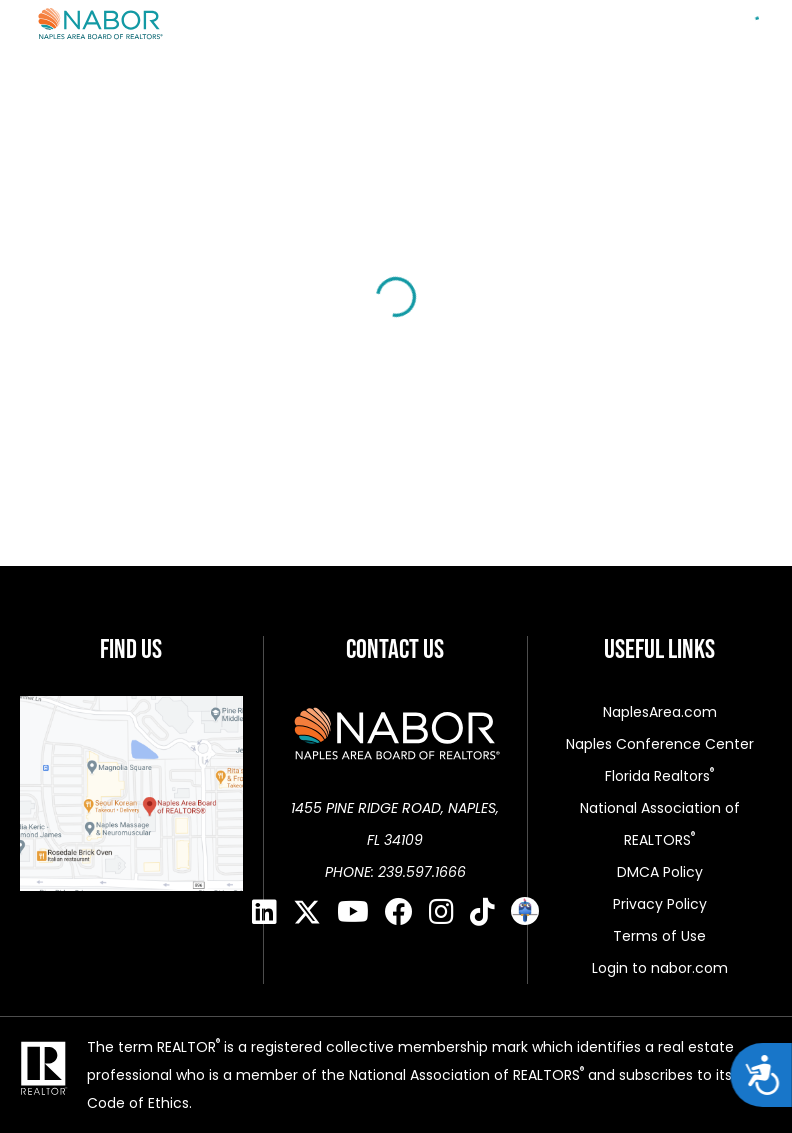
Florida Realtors (659, 776)
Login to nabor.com (660, 968)
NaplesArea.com (660, 712)
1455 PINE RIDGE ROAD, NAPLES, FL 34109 (395, 824)
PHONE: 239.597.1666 (395, 872)
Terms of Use (659, 936)
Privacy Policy (660, 904)
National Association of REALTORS (660, 824)
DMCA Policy (660, 872)
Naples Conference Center (660, 744)
